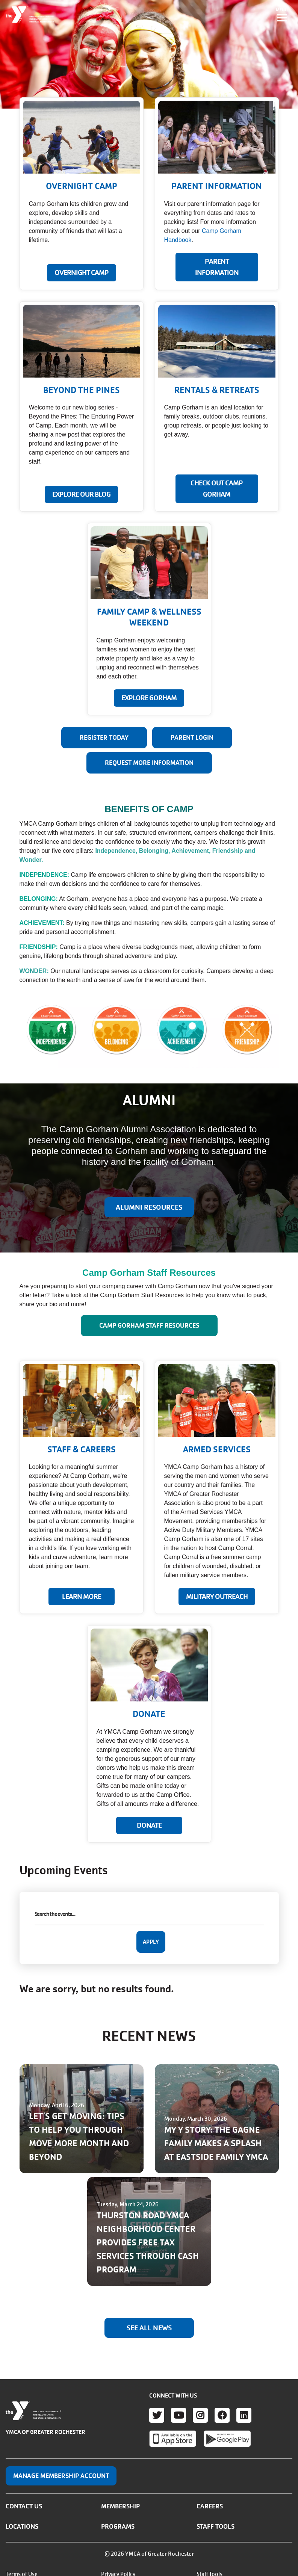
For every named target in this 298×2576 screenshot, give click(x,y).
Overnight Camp (81, 272)
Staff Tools (215, 2526)
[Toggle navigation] (281, 15)
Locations (22, 2526)
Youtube (178, 2415)
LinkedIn (244, 2415)
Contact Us (24, 2506)
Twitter (156, 2415)
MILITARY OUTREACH (217, 1596)
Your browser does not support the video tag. (149, 54)
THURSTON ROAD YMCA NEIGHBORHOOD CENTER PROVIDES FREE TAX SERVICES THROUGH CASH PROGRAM (148, 2242)
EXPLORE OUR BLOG (81, 494)
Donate (149, 1825)
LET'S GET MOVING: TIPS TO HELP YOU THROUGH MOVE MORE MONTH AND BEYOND (79, 2136)
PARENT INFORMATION (217, 267)
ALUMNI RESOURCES (149, 1207)
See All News (149, 2328)
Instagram (200, 2415)
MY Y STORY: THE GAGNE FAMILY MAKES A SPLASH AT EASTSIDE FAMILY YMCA (216, 2143)
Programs (118, 2526)
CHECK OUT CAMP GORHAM (217, 489)
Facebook (222, 2415)
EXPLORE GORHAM (149, 698)
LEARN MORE (81, 1596)
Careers (210, 2506)
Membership (120, 2506)
